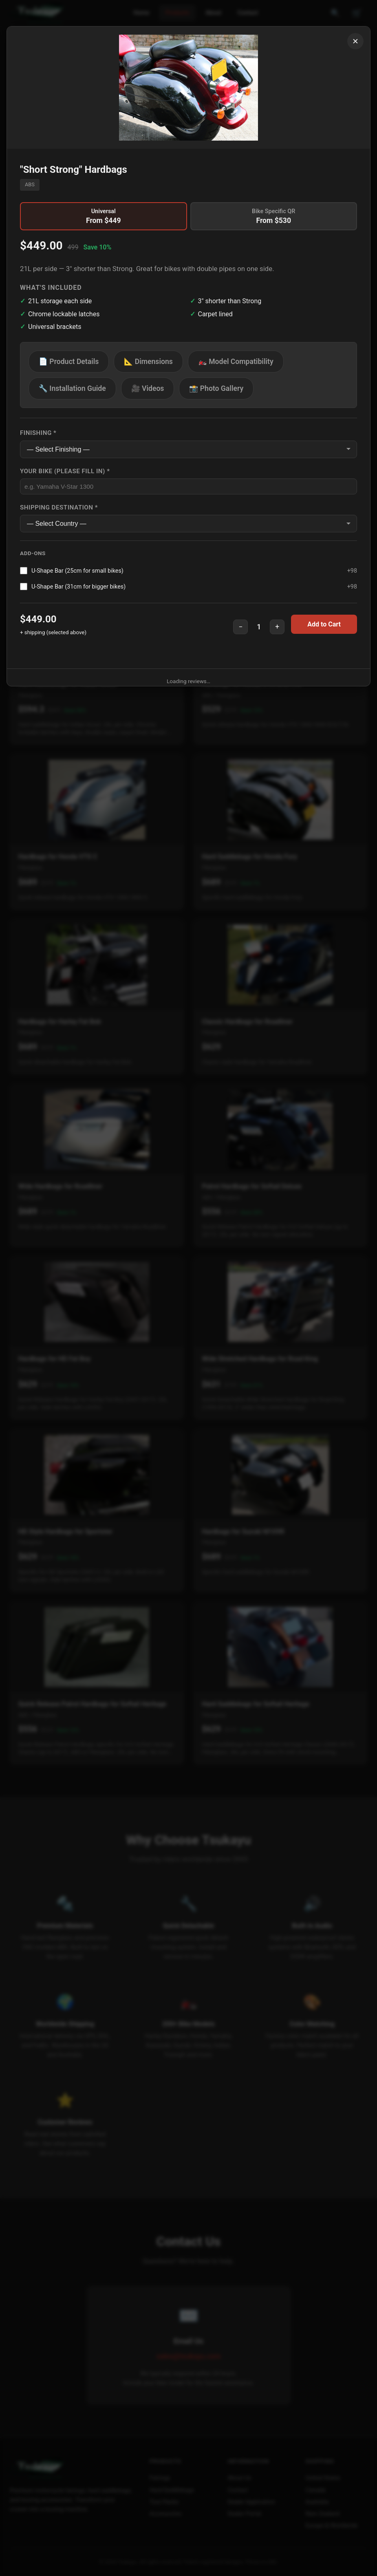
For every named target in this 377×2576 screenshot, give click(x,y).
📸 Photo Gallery (216, 388)
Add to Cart (324, 624)
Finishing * (38, 433)
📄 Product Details (69, 361)
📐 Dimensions (148, 361)
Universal (103, 216)
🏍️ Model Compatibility (235, 361)
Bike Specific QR (274, 216)
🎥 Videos (147, 388)
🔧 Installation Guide (72, 388)
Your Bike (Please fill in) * (65, 471)
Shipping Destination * (59, 507)
